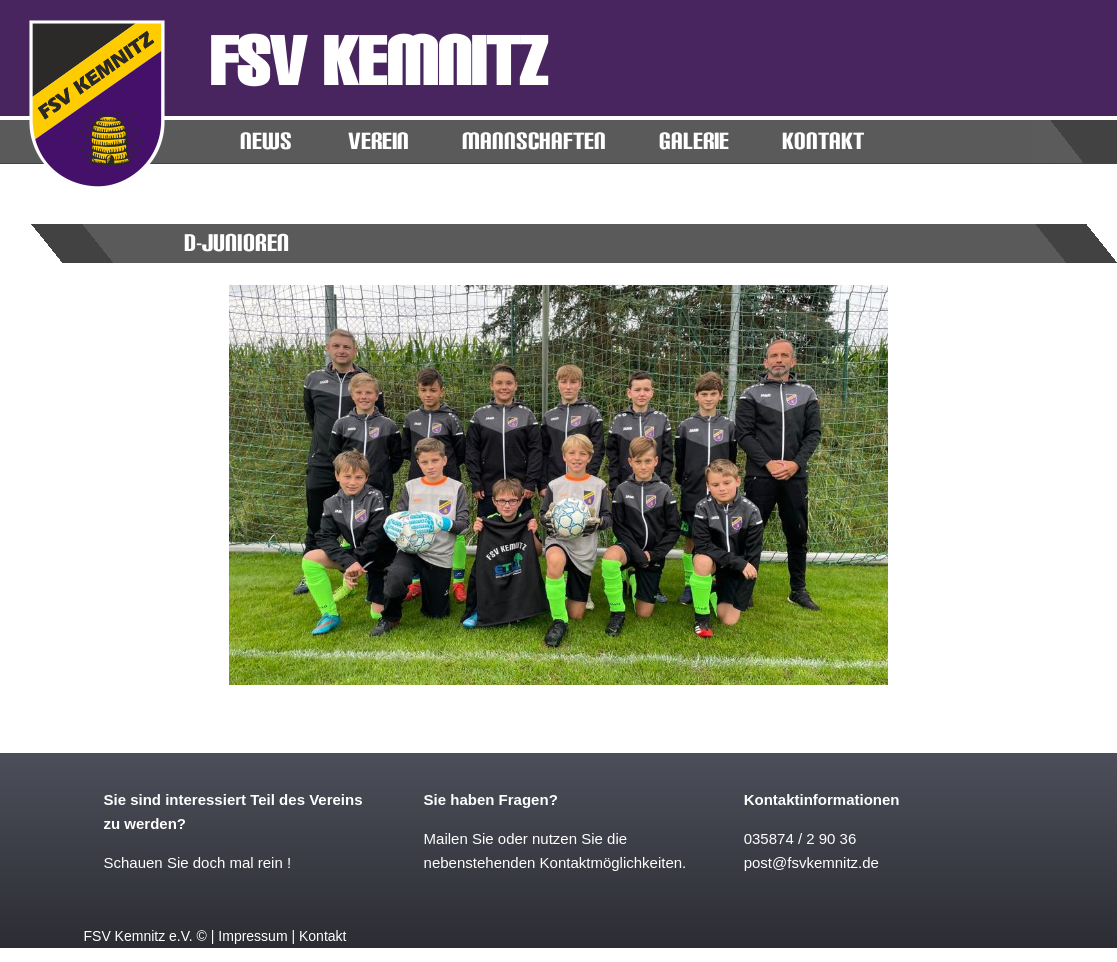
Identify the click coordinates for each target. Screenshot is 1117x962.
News (266, 141)
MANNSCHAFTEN (534, 141)
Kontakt (322, 936)
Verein (378, 141)
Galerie (694, 141)
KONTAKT (823, 141)
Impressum (252, 936)
